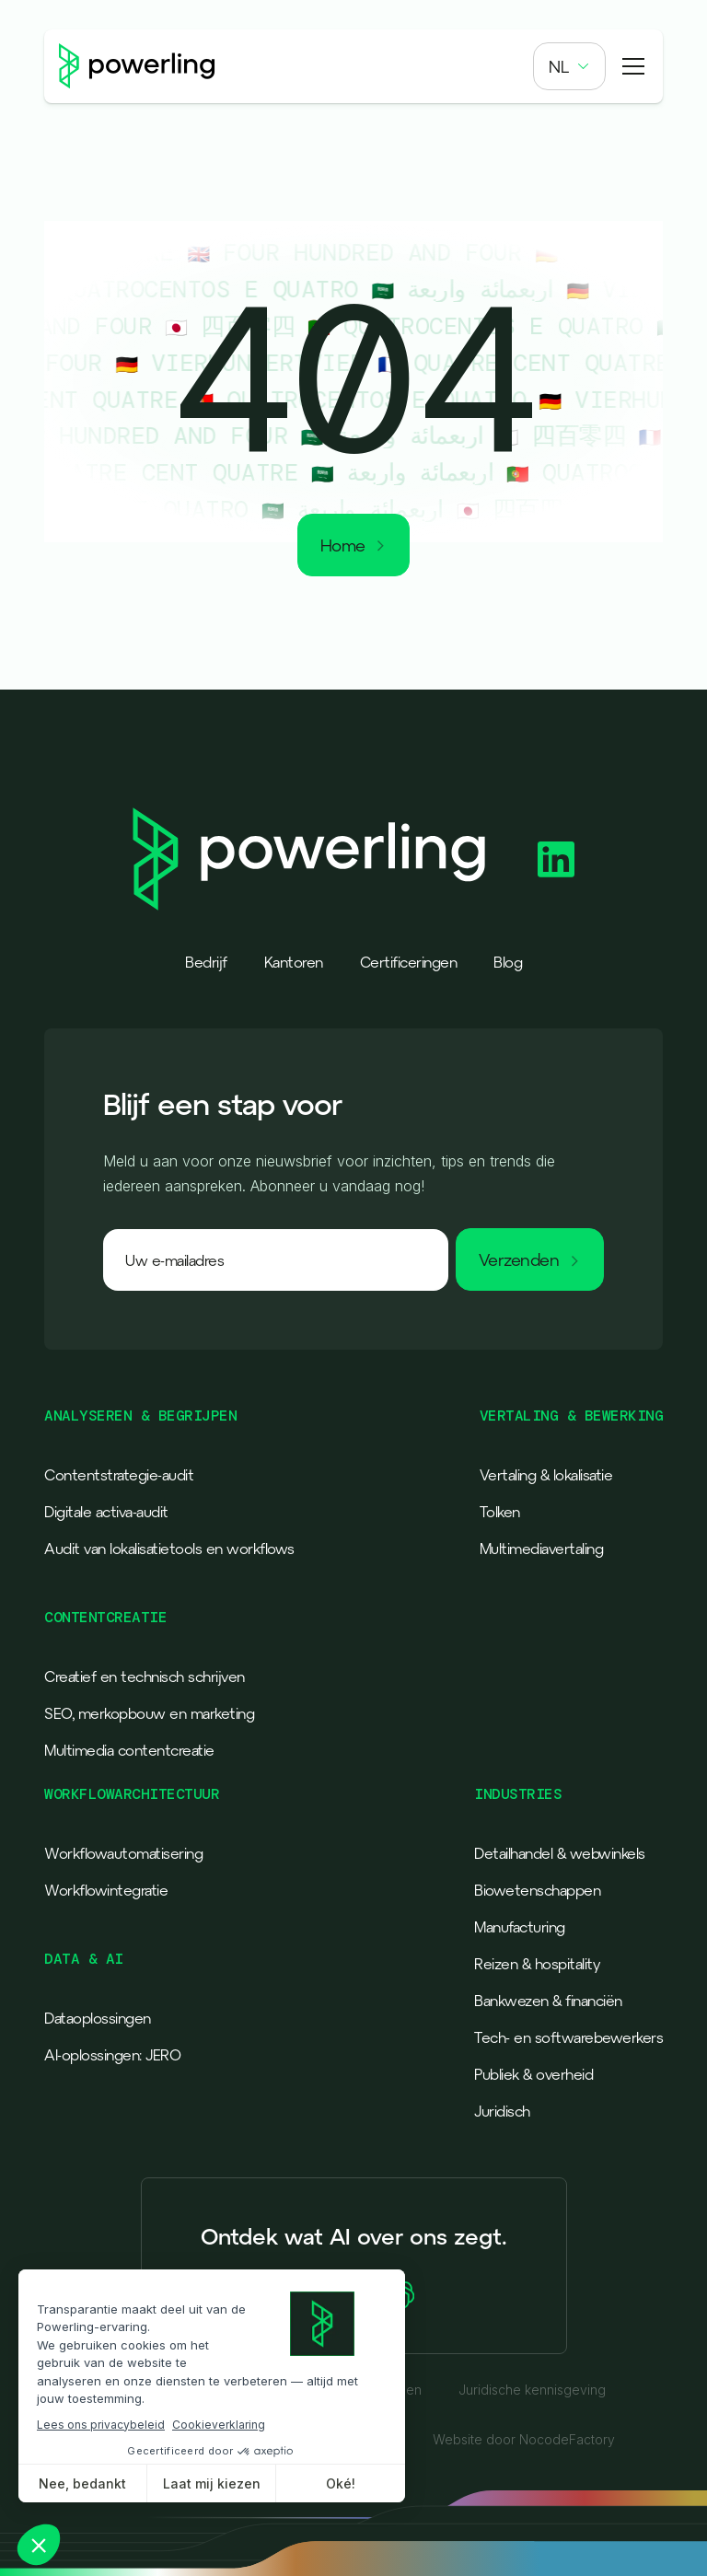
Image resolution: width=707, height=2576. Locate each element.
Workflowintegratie (106, 1890)
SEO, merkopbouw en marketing (149, 1713)
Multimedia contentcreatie (129, 1750)
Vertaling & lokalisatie (546, 1475)
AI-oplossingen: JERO (112, 2055)
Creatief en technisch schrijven (144, 1676)
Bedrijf (206, 962)
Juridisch (502, 2111)
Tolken (500, 1511)
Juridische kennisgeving (532, 2390)
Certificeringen (409, 962)
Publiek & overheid (533, 2074)
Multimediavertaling (542, 1548)
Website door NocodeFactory (524, 2439)
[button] (569, 66)
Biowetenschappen (537, 1890)
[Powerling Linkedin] (556, 859)
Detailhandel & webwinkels (559, 1853)
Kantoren (293, 962)
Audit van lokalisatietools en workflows (169, 1548)
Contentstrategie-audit (118, 1475)
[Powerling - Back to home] (137, 66)
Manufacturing (519, 1927)
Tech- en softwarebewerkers (568, 2037)
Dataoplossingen (97, 2018)
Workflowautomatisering (123, 1853)
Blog (507, 962)
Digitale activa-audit (106, 1511)
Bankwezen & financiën (548, 2000)
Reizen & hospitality (536, 1963)
